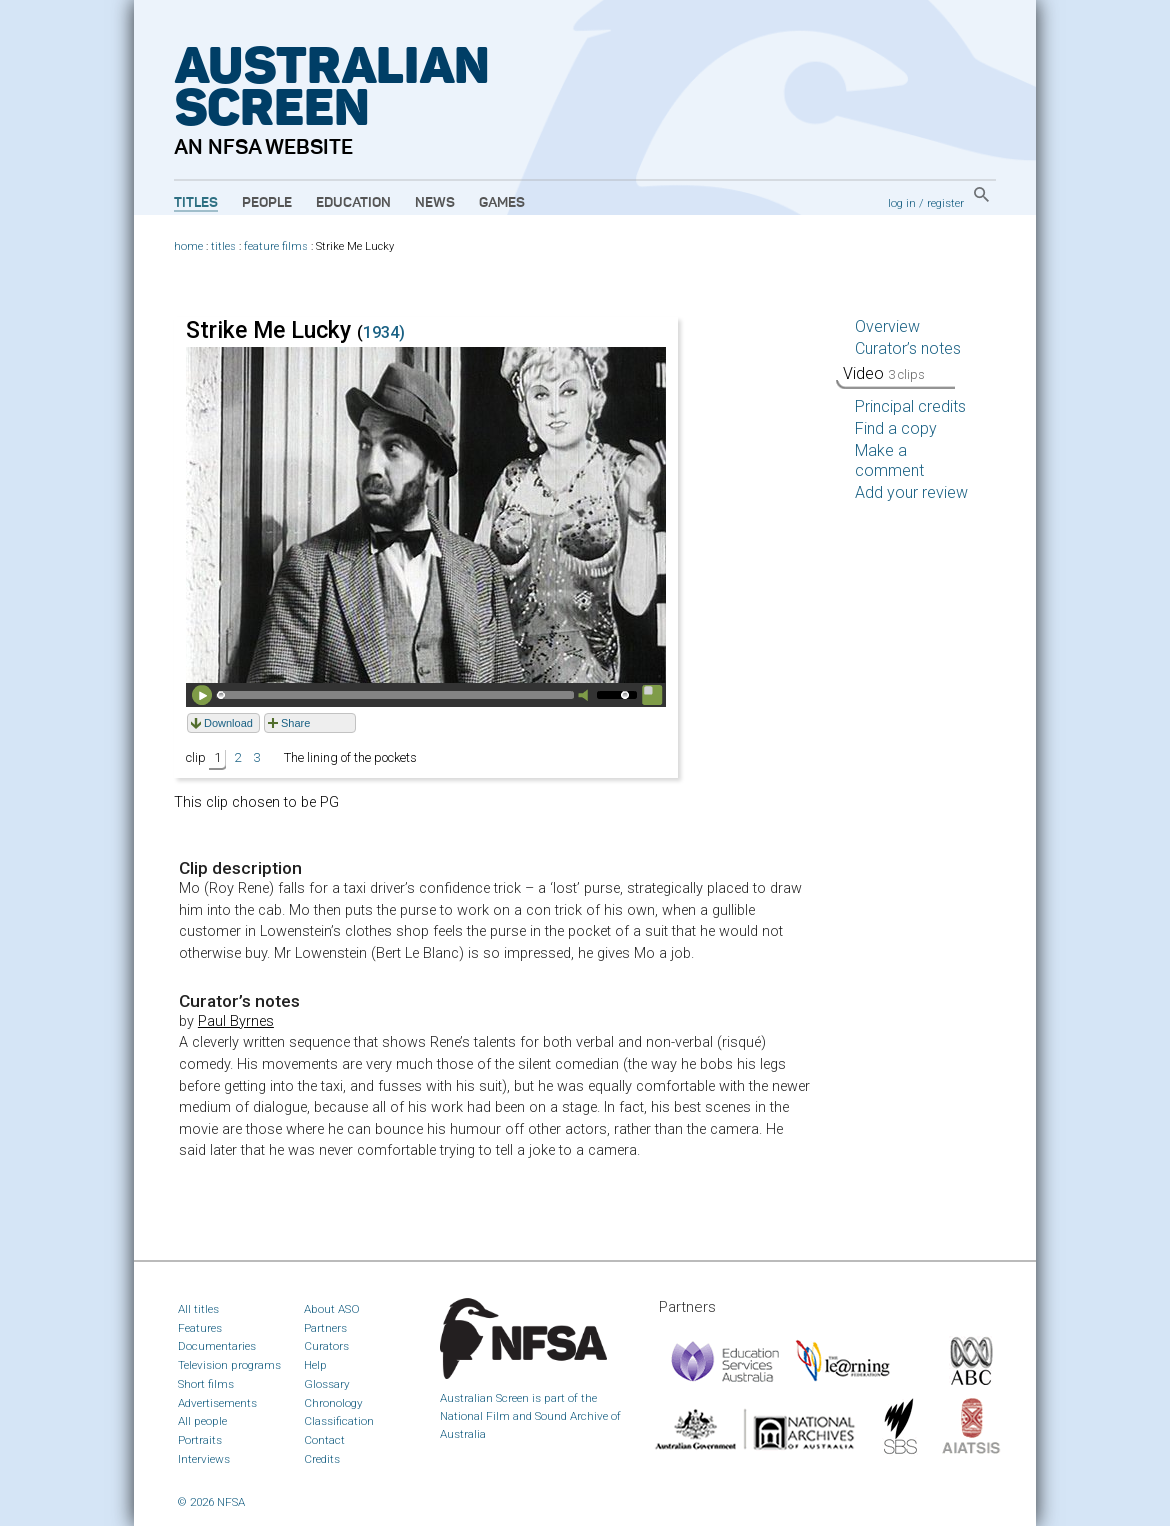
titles (223, 246)
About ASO (332, 1309)
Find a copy (896, 428)
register (945, 203)
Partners (325, 1328)
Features (200, 1328)
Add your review (911, 492)
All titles (198, 1309)
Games (502, 203)
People (267, 203)
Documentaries (217, 1346)
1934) (384, 332)
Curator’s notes (908, 348)
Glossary (327, 1384)
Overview (887, 326)
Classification (339, 1421)
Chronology (333, 1403)
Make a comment (889, 460)
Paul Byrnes (236, 1021)
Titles (196, 203)
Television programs (229, 1365)
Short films (206, 1384)
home (188, 246)
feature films (276, 246)
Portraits (200, 1440)
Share (295, 723)
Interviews (204, 1459)
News (435, 203)
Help (315, 1365)
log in (902, 203)
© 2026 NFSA (211, 1502)
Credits (322, 1459)
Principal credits (910, 406)
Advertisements (217, 1403)
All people (202, 1421)
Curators (326, 1346)
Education (353, 203)
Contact (324, 1440)
